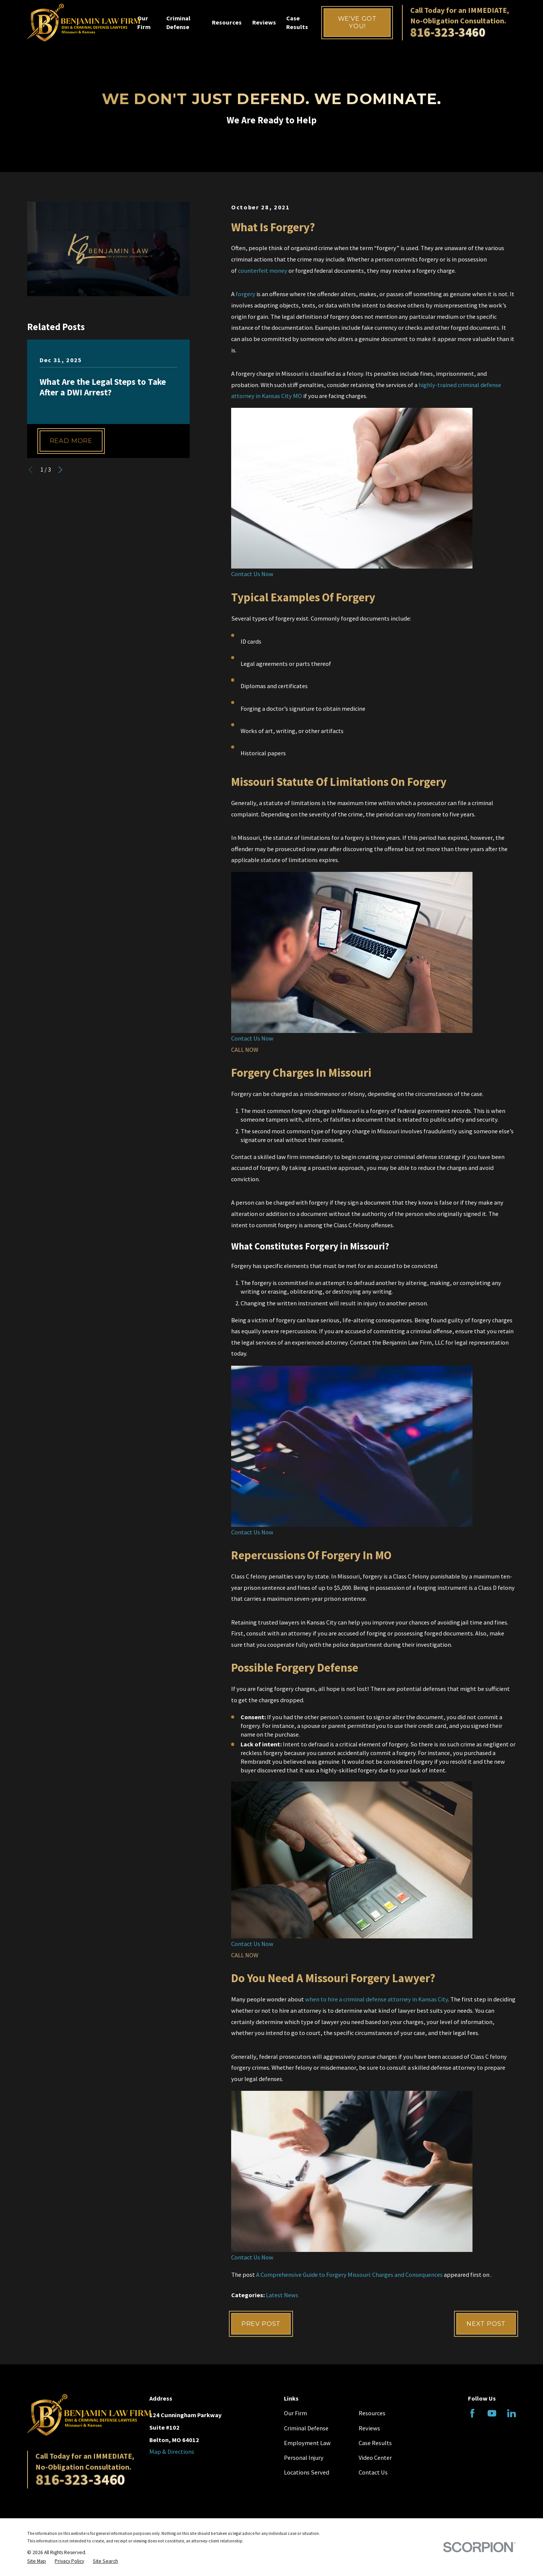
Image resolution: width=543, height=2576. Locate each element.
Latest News (282, 2295)
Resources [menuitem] (227, 22)
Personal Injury (304, 2457)
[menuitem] (36, 2561)
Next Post (486, 2323)
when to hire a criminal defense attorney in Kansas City (376, 1999)
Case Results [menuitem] (297, 22)
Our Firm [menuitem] (143, 22)
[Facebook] (472, 2413)
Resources (372, 2413)
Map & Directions (171, 2451)
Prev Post (261, 2323)
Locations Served (306, 2472)
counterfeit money (262, 270)
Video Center (375, 2457)
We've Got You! (357, 22)
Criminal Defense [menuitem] (178, 22)
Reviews (369, 2428)
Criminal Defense (306, 2428)
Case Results (375, 2443)
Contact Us (373, 2472)
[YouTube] (492, 2413)
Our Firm (295, 2413)
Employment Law (307, 2443)
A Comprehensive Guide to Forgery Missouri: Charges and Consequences (349, 2274)
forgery (245, 294)
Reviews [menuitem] (264, 22)
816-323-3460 (448, 32)
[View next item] (60, 469)
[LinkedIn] (511, 2413)
